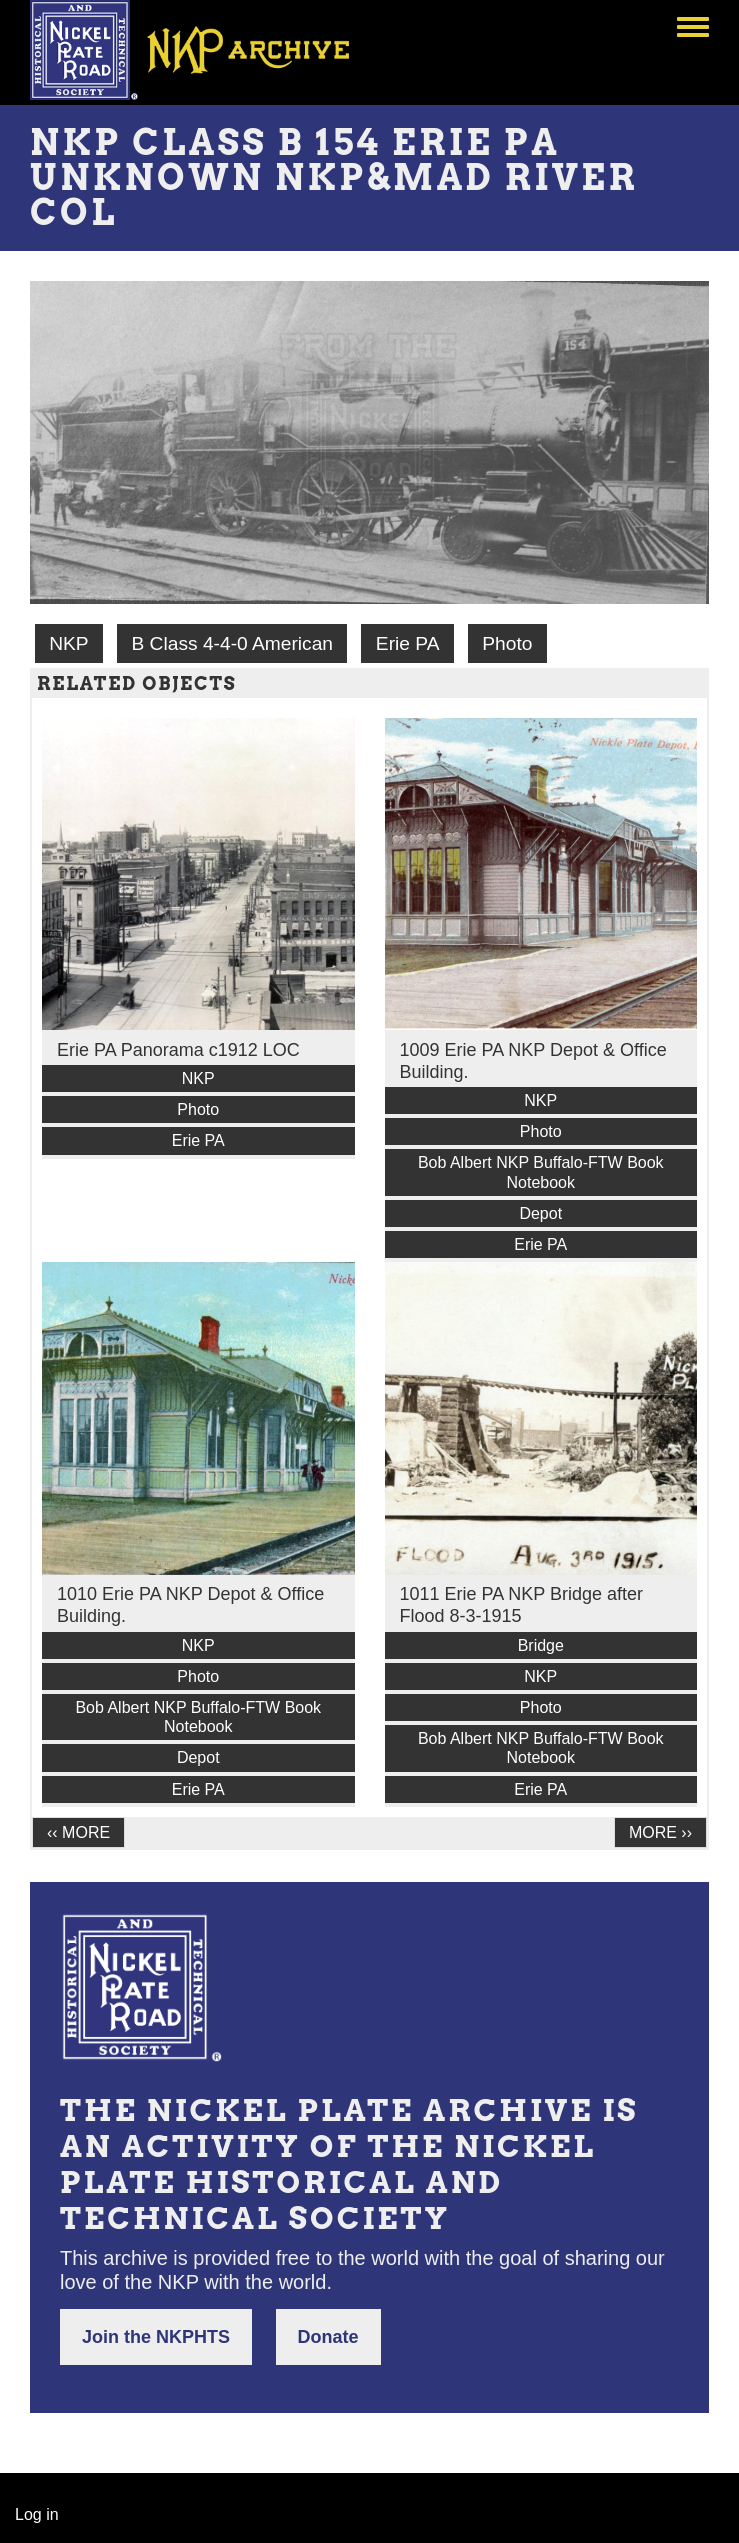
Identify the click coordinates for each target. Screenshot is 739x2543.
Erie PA (408, 643)
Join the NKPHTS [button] (156, 2337)
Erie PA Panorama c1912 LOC (178, 1050)
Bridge (541, 1645)
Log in (37, 2514)
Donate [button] (328, 2337)
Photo (507, 643)
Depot (540, 1213)
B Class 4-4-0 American (232, 643)
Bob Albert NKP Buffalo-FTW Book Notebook (541, 1172)
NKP (68, 643)
